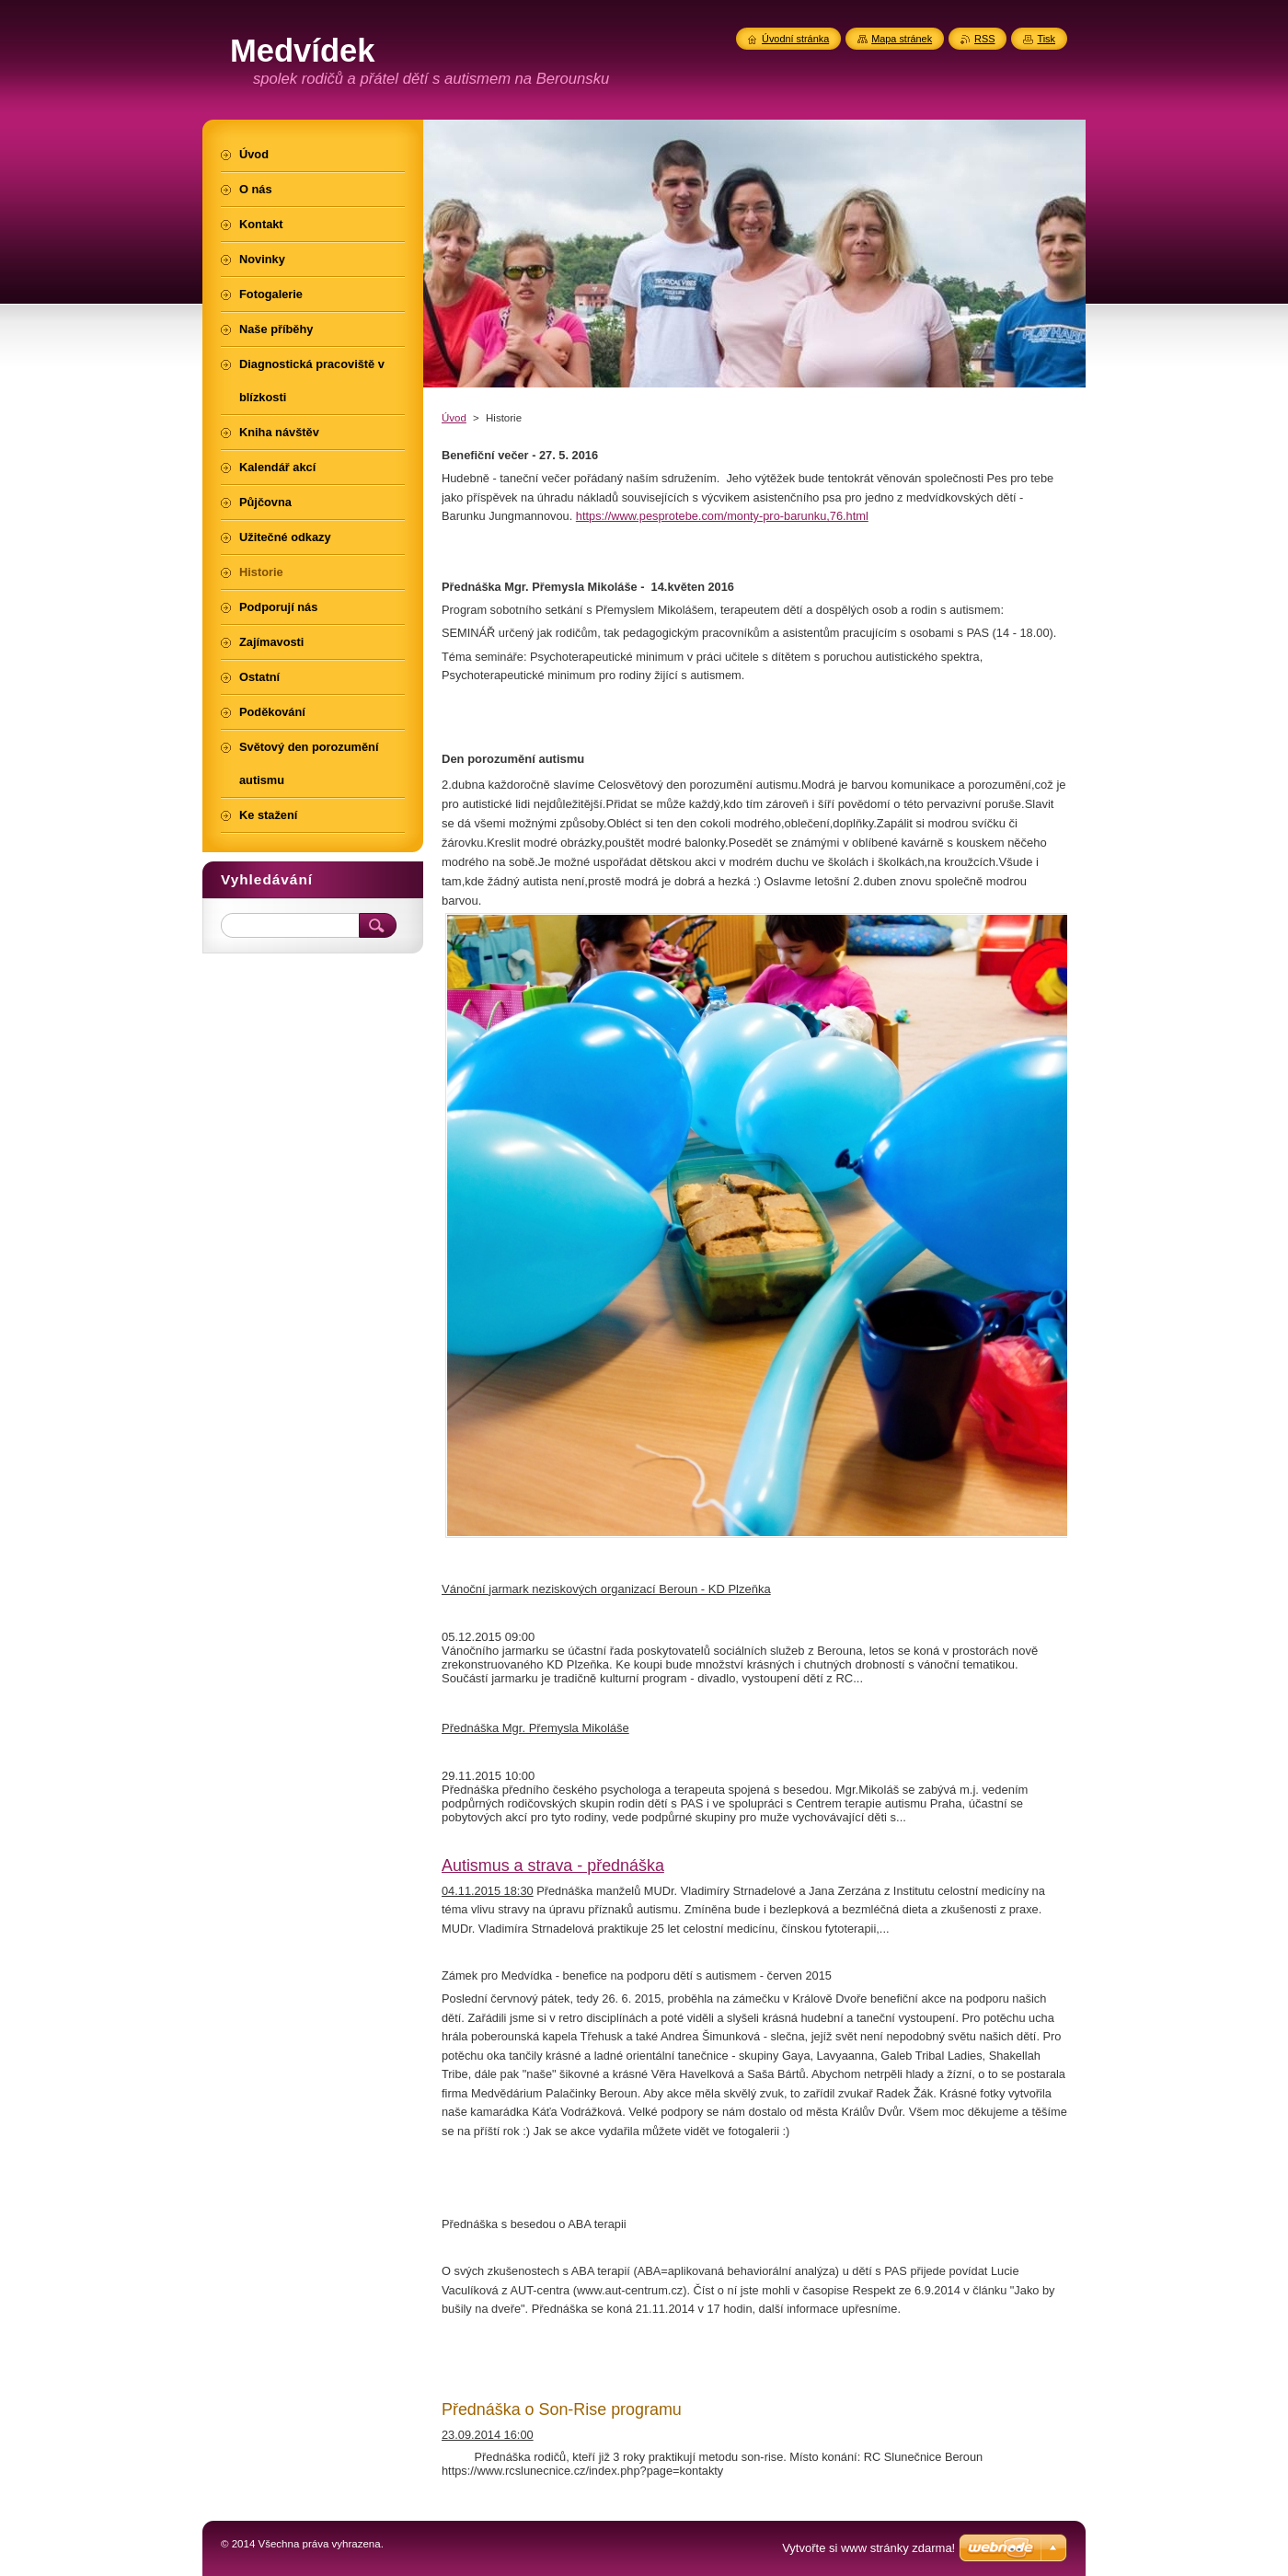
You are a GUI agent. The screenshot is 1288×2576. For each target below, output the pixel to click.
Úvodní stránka (795, 38)
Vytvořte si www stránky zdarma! (868, 2548)
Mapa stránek (901, 38)
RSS (984, 38)
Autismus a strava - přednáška (553, 1865)
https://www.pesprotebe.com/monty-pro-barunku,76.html (722, 516)
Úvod (454, 417)
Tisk (1046, 38)
